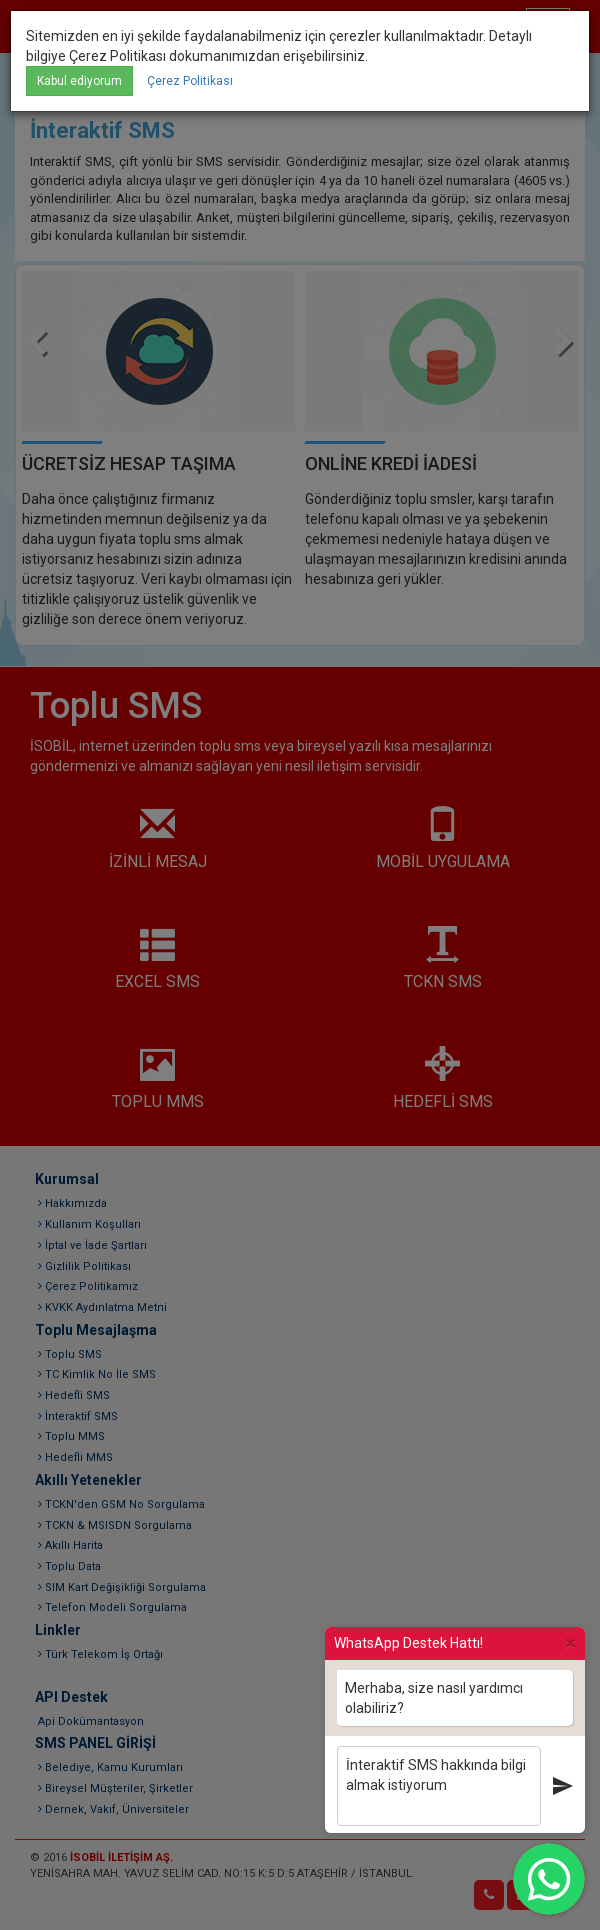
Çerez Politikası (190, 81)
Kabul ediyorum (79, 81)
